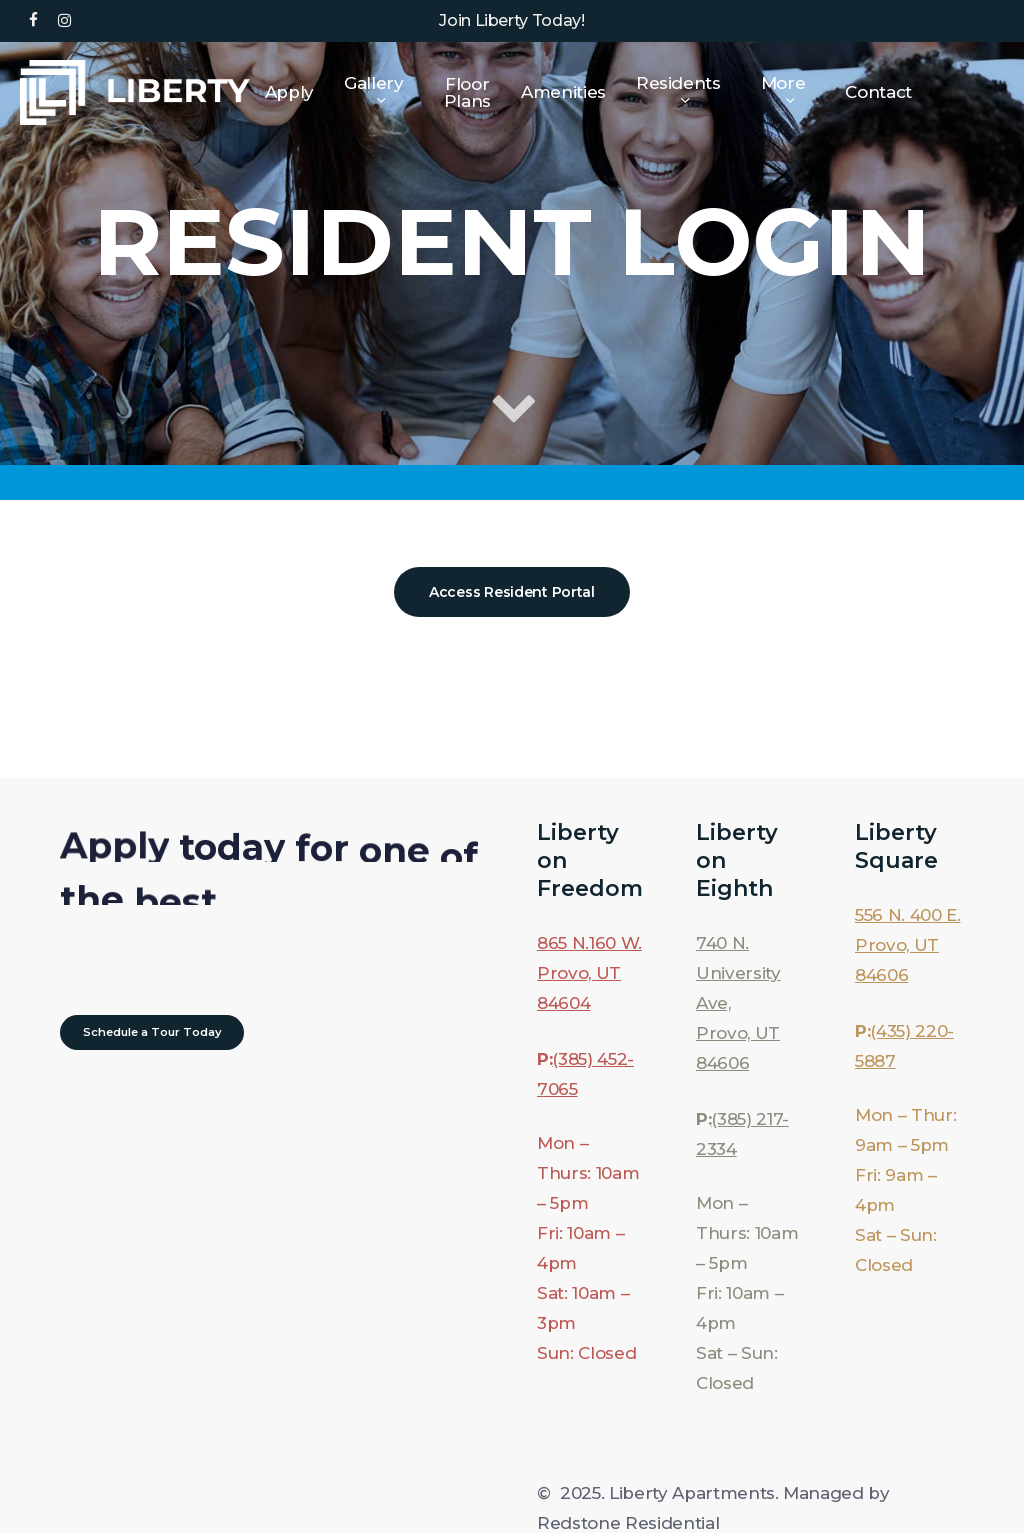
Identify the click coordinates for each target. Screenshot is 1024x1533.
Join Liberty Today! (512, 20)
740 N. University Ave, (738, 973)
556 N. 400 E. (908, 915)
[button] (512, 592)
